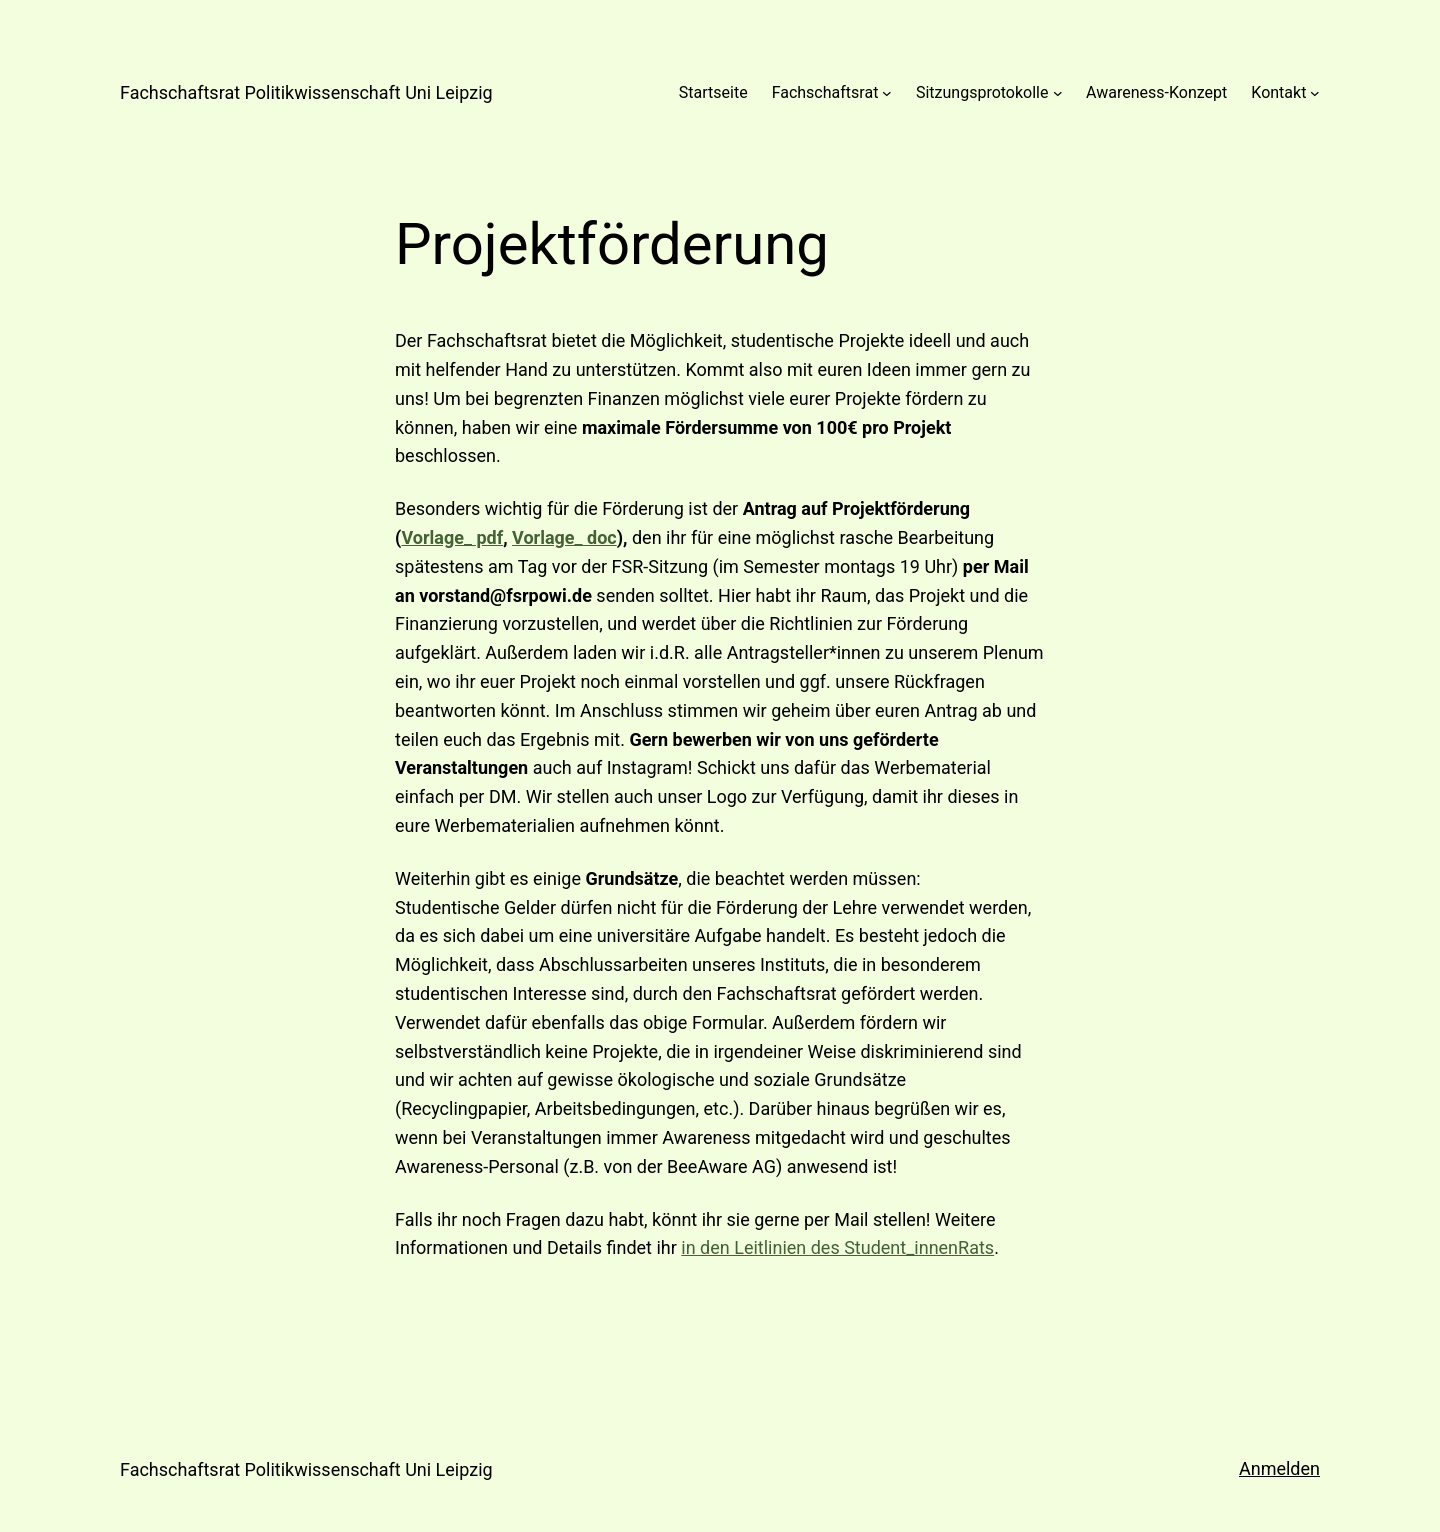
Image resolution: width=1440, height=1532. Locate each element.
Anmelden (1279, 1468)
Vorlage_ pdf (452, 537)
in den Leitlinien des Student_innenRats (837, 1247)
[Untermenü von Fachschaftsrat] (887, 93)
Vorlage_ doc (564, 537)
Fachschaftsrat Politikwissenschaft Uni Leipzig (306, 92)
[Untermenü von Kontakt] (1315, 93)
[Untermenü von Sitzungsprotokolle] (1058, 93)
